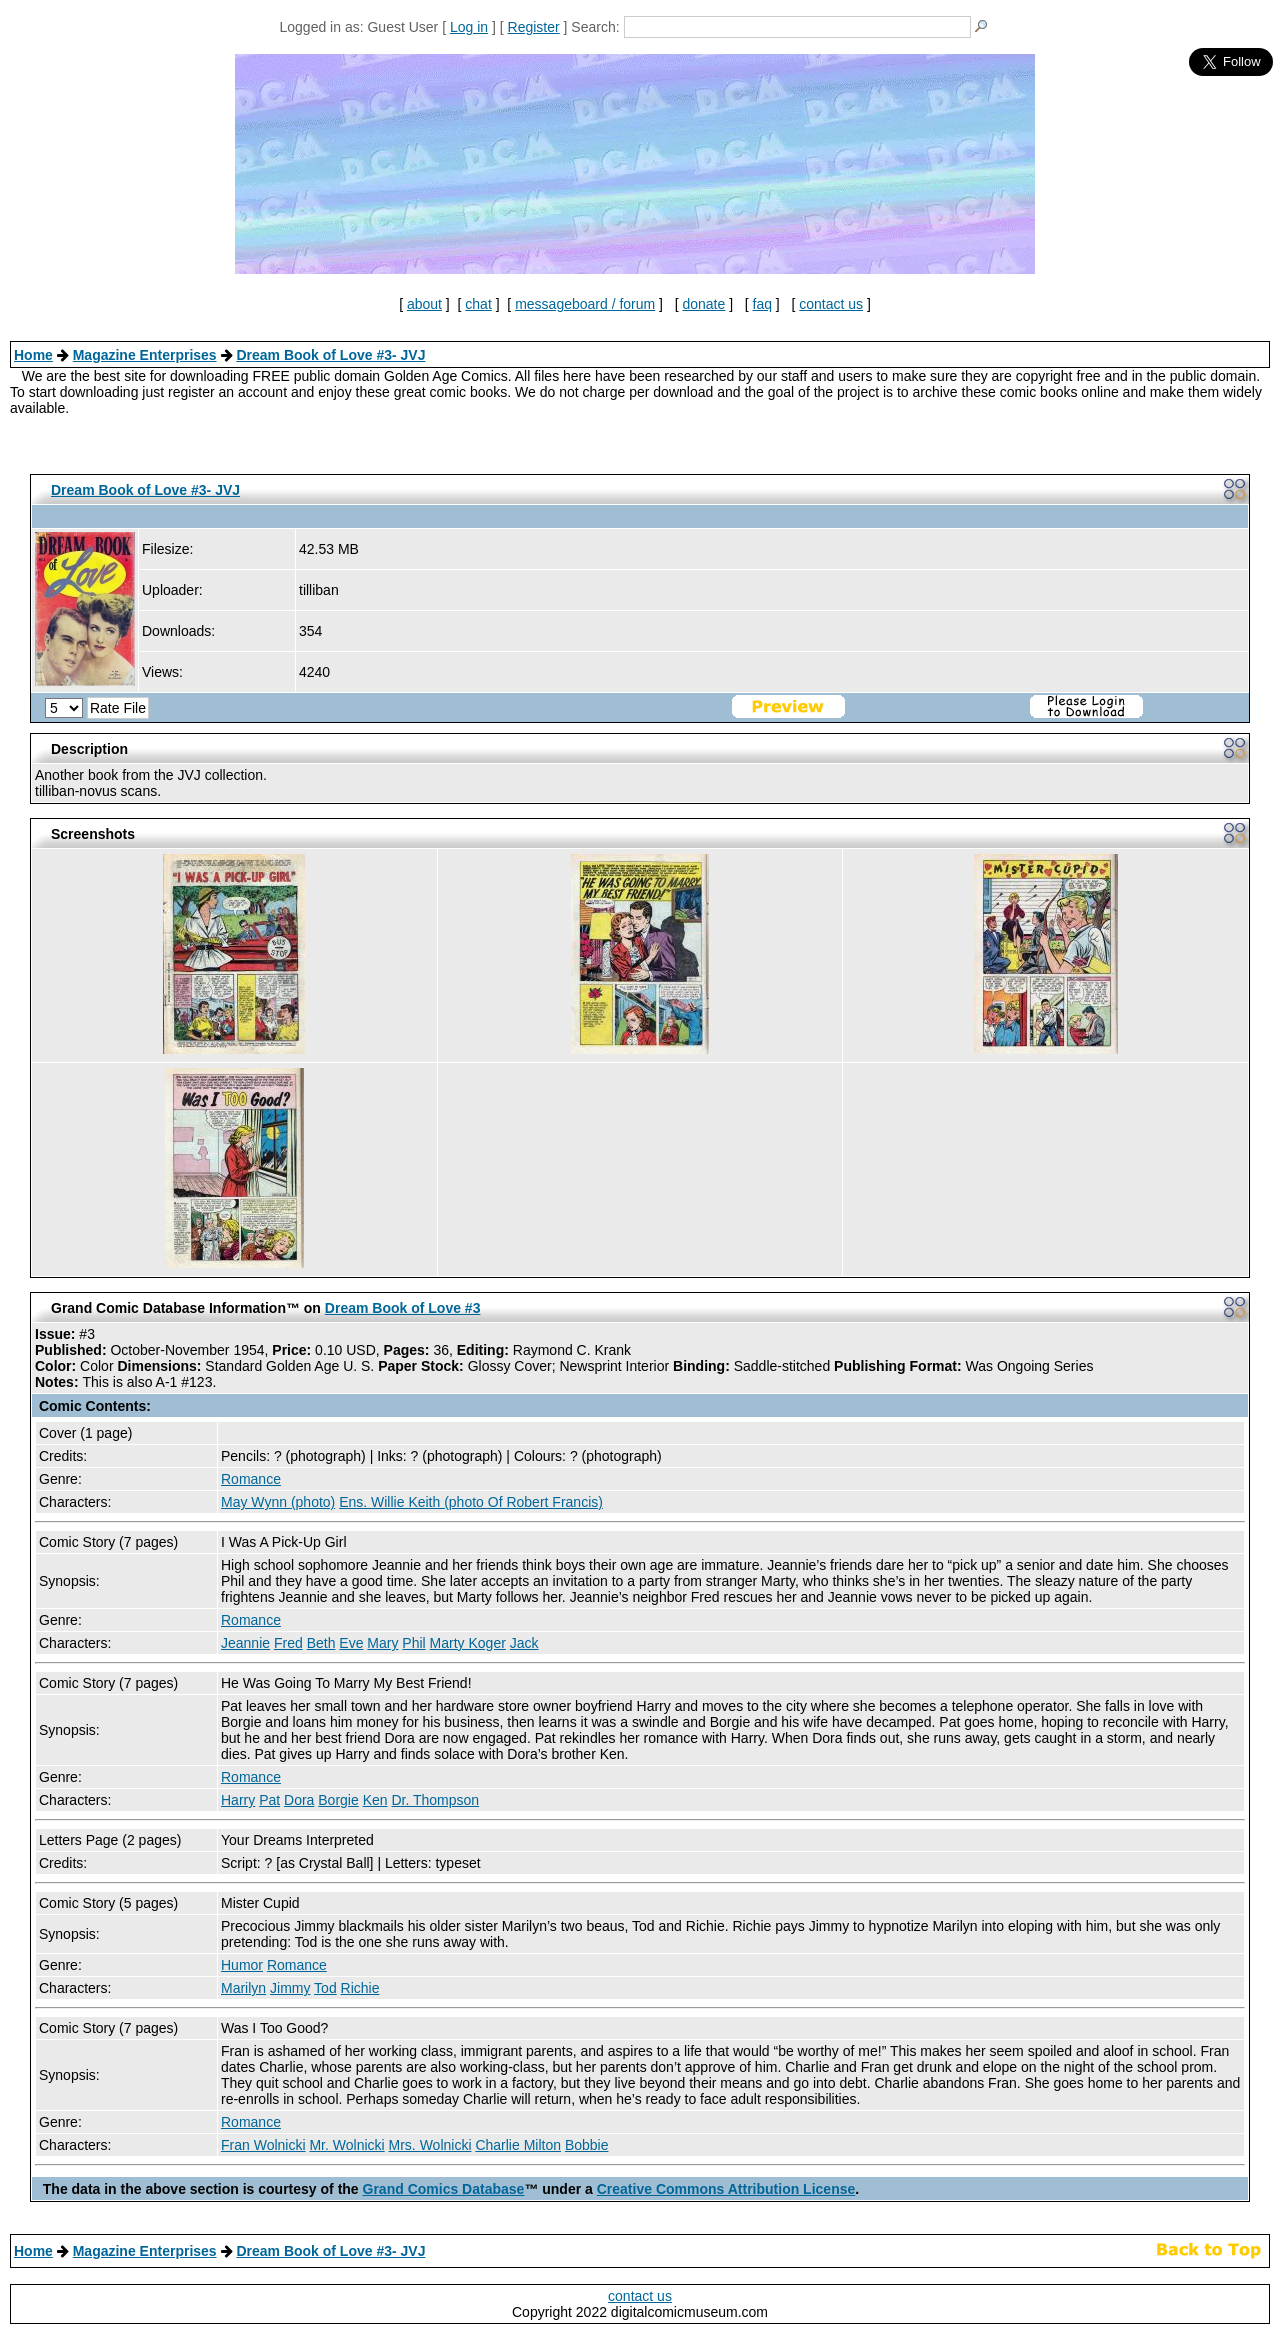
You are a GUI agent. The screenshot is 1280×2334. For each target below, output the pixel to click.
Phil (413, 1643)
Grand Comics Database (444, 2189)
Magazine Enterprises (145, 355)
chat (478, 304)
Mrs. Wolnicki (430, 2145)
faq (762, 304)
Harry (238, 1800)
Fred (288, 1643)
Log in (469, 27)
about (424, 304)
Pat (269, 1800)
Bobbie (587, 2145)
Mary (382, 1643)
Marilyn (243, 1988)
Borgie (338, 1800)
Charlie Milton (518, 2145)
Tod (325, 1988)
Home (33, 355)
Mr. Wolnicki (346, 2145)
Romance (251, 1479)
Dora (299, 1800)
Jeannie (245, 1643)
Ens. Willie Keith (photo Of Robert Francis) (471, 1502)
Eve (351, 1643)
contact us (831, 304)
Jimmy (290, 1988)
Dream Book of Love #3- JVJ (330, 355)
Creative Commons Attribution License (726, 2189)
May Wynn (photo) (278, 1502)
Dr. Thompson (435, 1800)
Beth (321, 1643)
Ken (375, 1800)
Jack (524, 1643)
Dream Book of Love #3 (403, 1308)
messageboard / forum (585, 304)
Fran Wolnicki (263, 2145)
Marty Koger (468, 1643)
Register (534, 27)
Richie (360, 1988)
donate (703, 304)
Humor (242, 1965)
